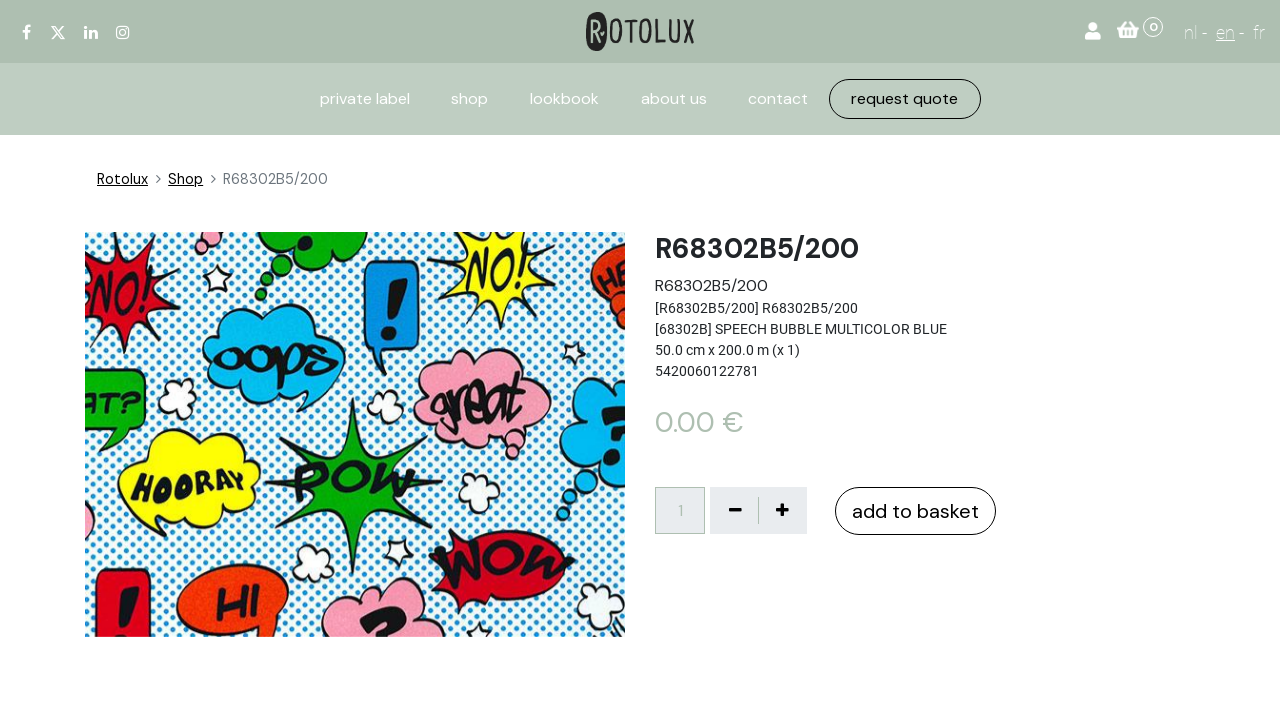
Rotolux (122, 179)
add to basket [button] (915, 511)
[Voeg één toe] (782, 510)
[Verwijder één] (735, 510)
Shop (185, 179)
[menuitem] (365, 99)
